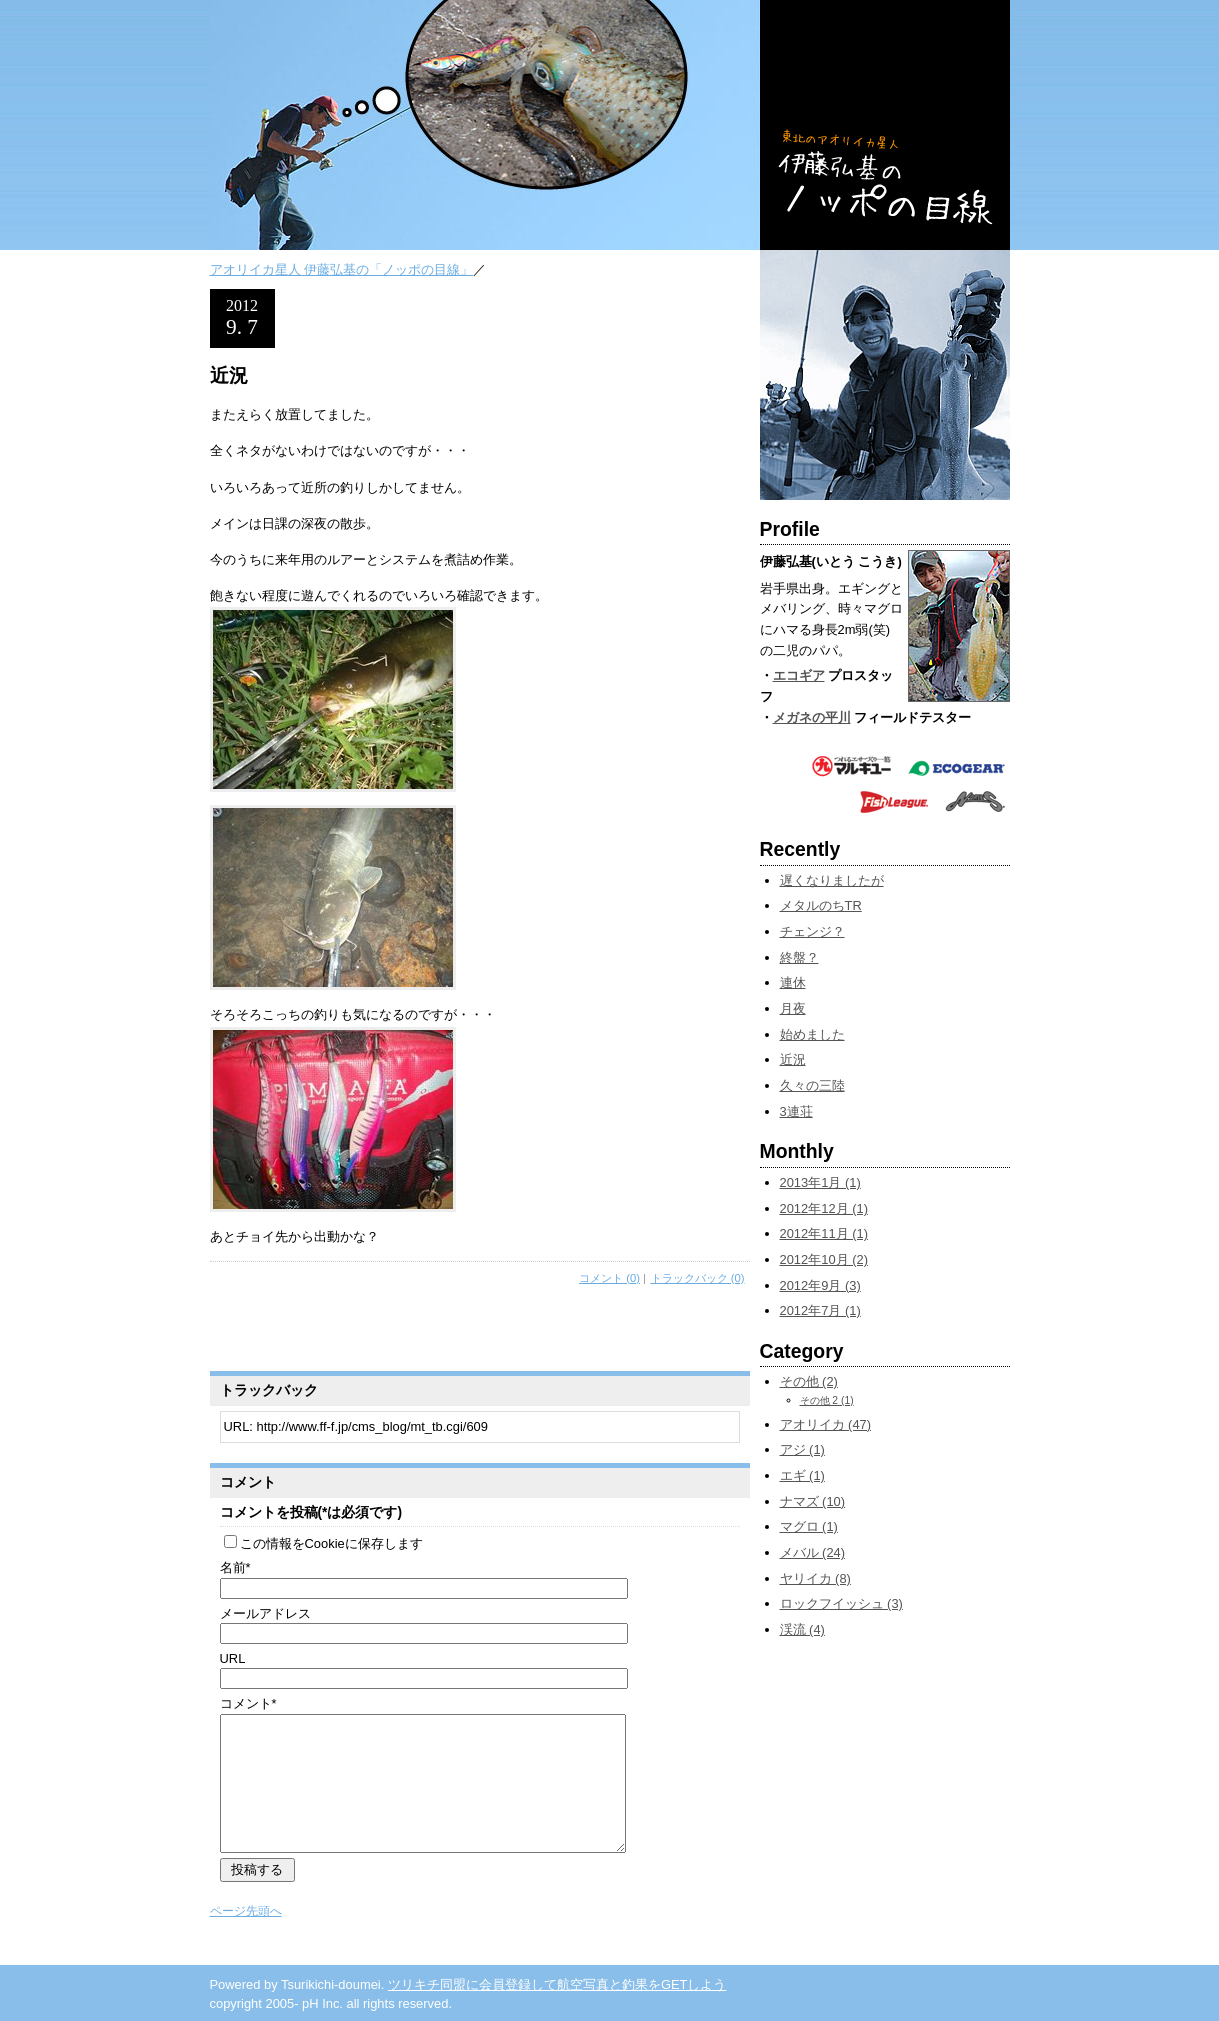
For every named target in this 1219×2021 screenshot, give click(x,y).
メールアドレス (265, 1613)
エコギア (799, 675)
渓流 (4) (802, 1629)
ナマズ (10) (813, 1501)
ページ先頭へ (246, 1911)
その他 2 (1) (827, 1400)
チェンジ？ (812, 931)
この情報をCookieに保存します (323, 1543)
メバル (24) (813, 1552)
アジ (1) (802, 1449)
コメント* (248, 1703)
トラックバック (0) (698, 1278)
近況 (793, 1059)
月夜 (793, 1008)
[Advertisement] (444, 1331)
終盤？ (799, 957)
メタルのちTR (821, 905)
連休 (793, 982)
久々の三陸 (812, 1085)
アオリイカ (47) (826, 1424)
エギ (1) (802, 1475)
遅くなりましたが (832, 880)
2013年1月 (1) (820, 1182)
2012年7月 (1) (820, 1310)
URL (233, 1658)
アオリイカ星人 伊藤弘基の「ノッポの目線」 (342, 269)
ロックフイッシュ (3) (841, 1603)
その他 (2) (809, 1381)
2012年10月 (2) (824, 1259)
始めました (812, 1034)
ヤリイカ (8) (815, 1578)
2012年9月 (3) (820, 1285)
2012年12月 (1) (824, 1208)
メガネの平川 (812, 717)
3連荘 (796, 1111)
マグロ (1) (809, 1526)
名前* (235, 1567)
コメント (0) (609, 1278)
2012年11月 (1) (824, 1233)
